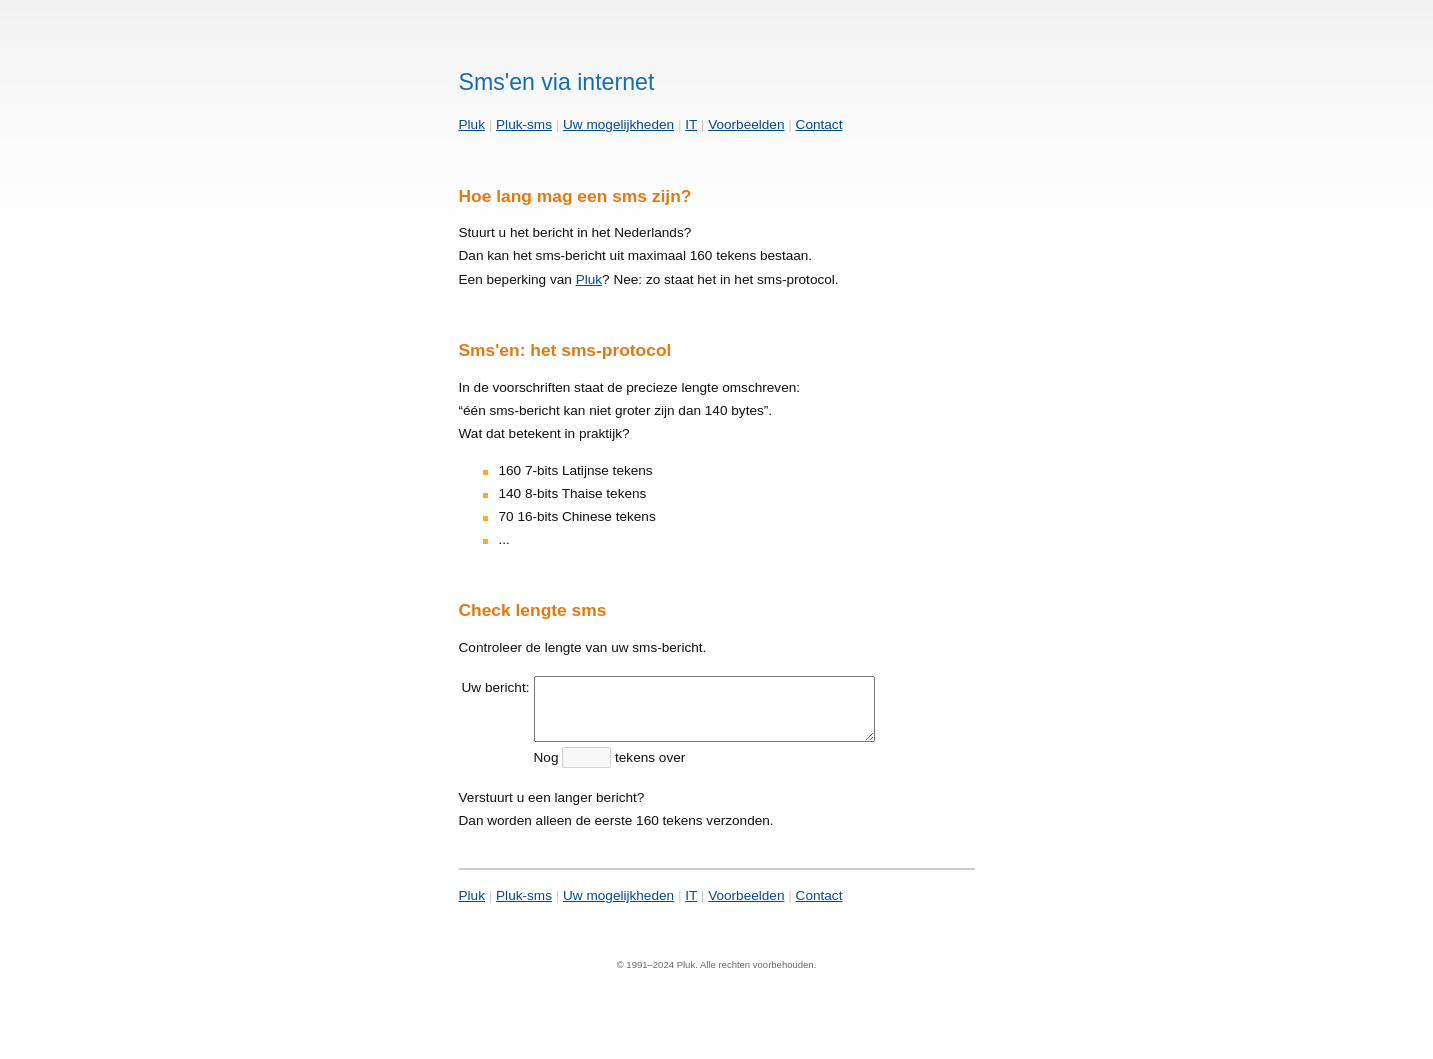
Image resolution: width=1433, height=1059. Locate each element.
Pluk (472, 124)
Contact (819, 124)
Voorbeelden (746, 124)
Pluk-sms (524, 124)
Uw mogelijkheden (618, 124)
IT (691, 124)
